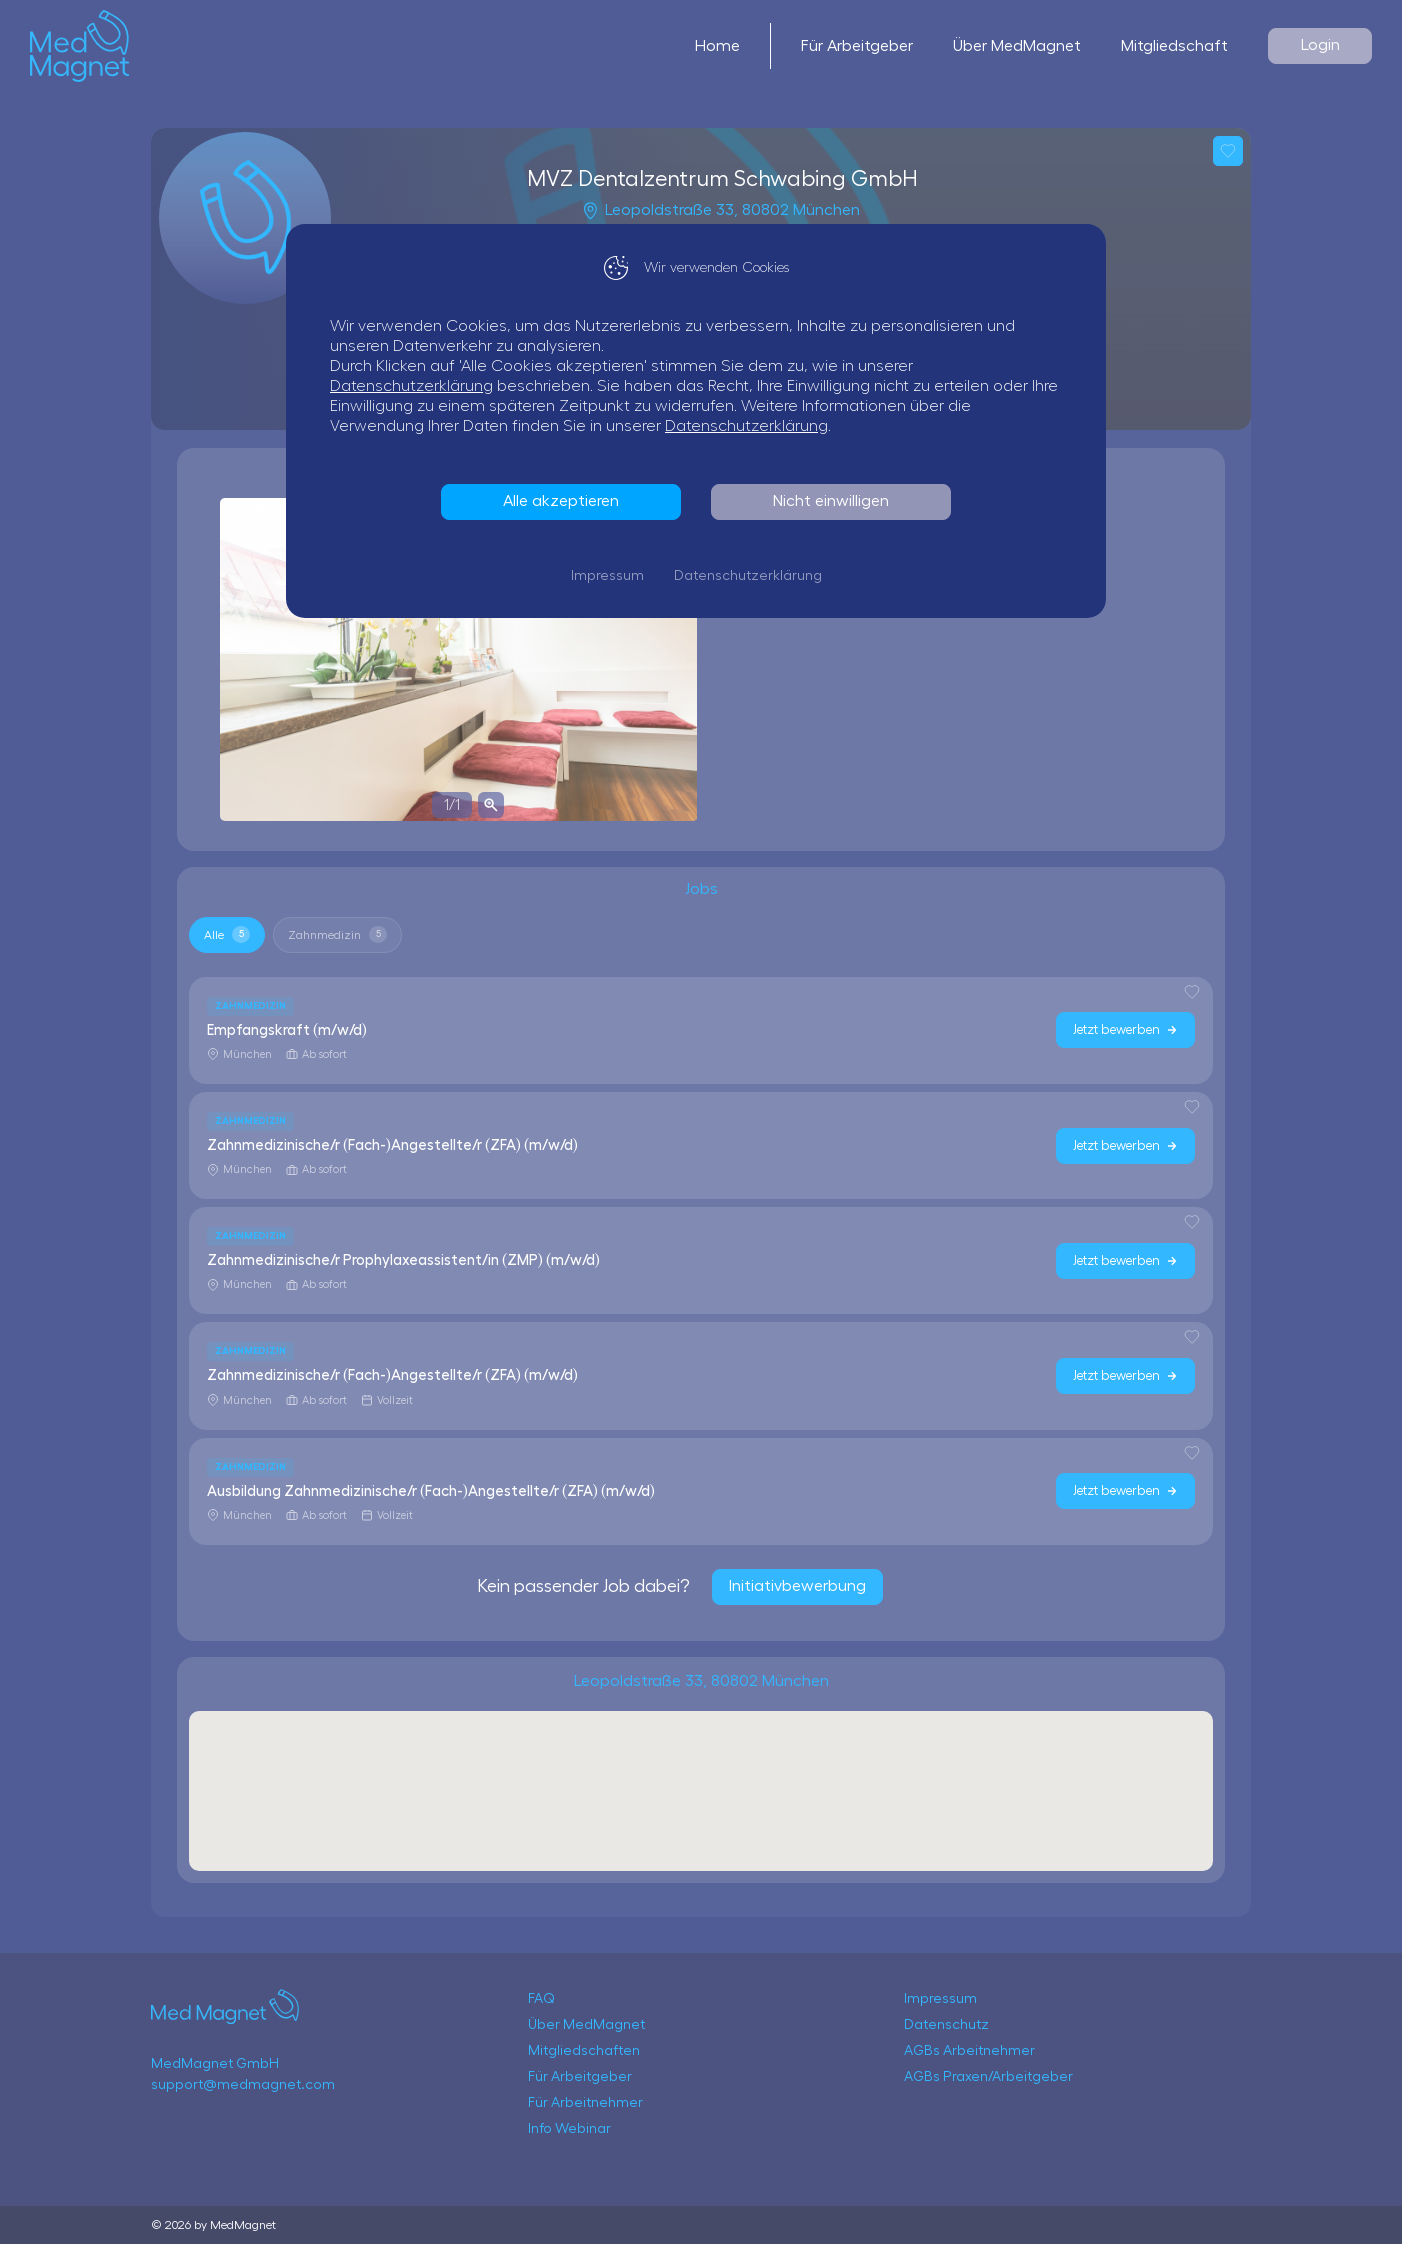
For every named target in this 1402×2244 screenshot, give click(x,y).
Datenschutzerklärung (416, 386)
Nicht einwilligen (836, 501)
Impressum (612, 576)
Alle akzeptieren (566, 501)
